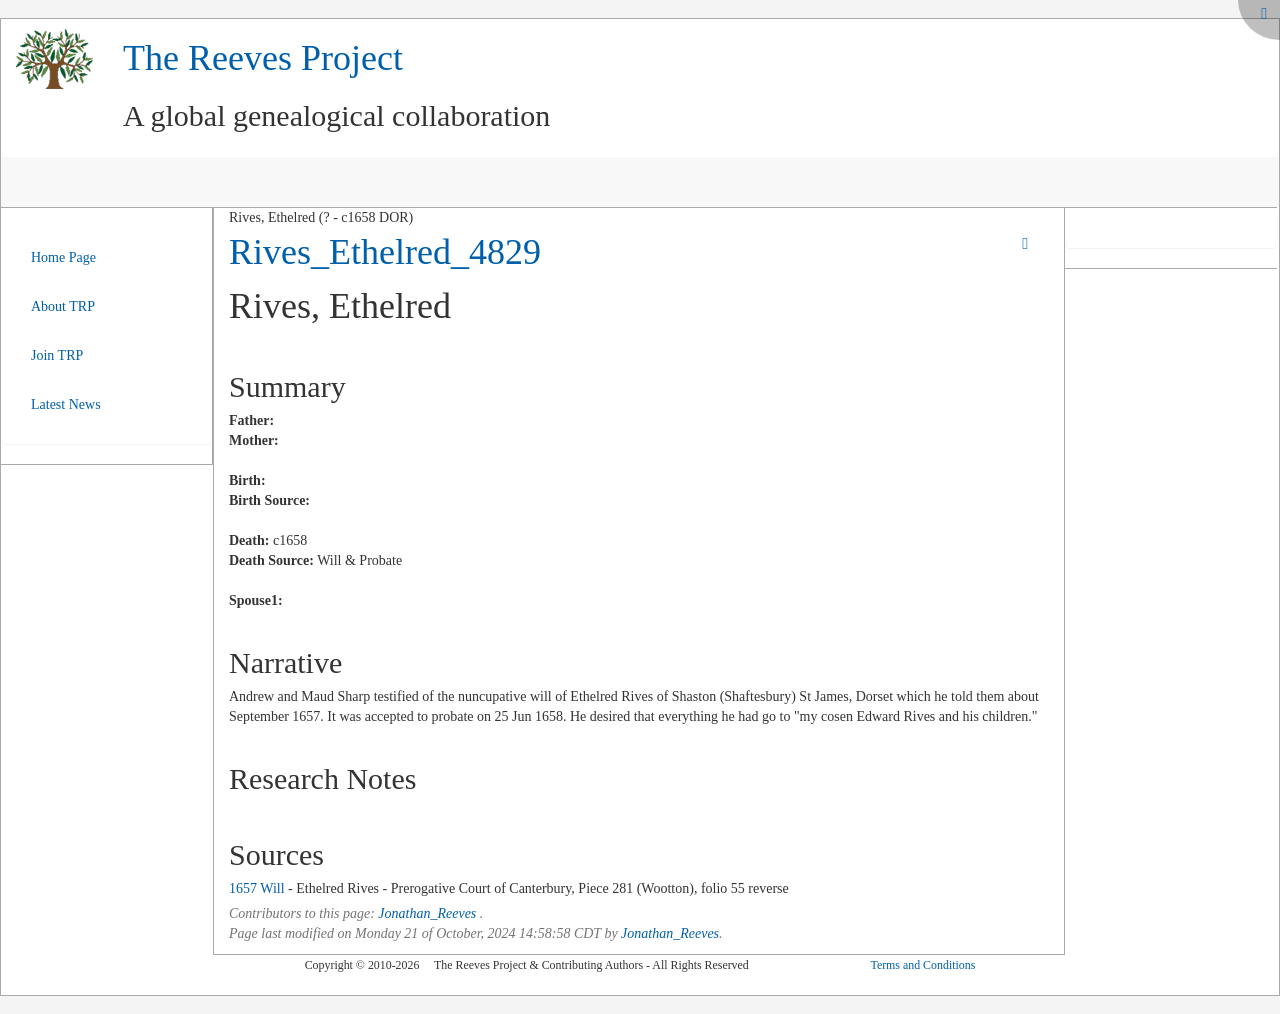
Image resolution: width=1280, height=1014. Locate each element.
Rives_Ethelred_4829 (385, 252)
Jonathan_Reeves (427, 913)
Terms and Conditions (922, 965)
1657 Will (257, 888)
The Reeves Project (263, 58)
